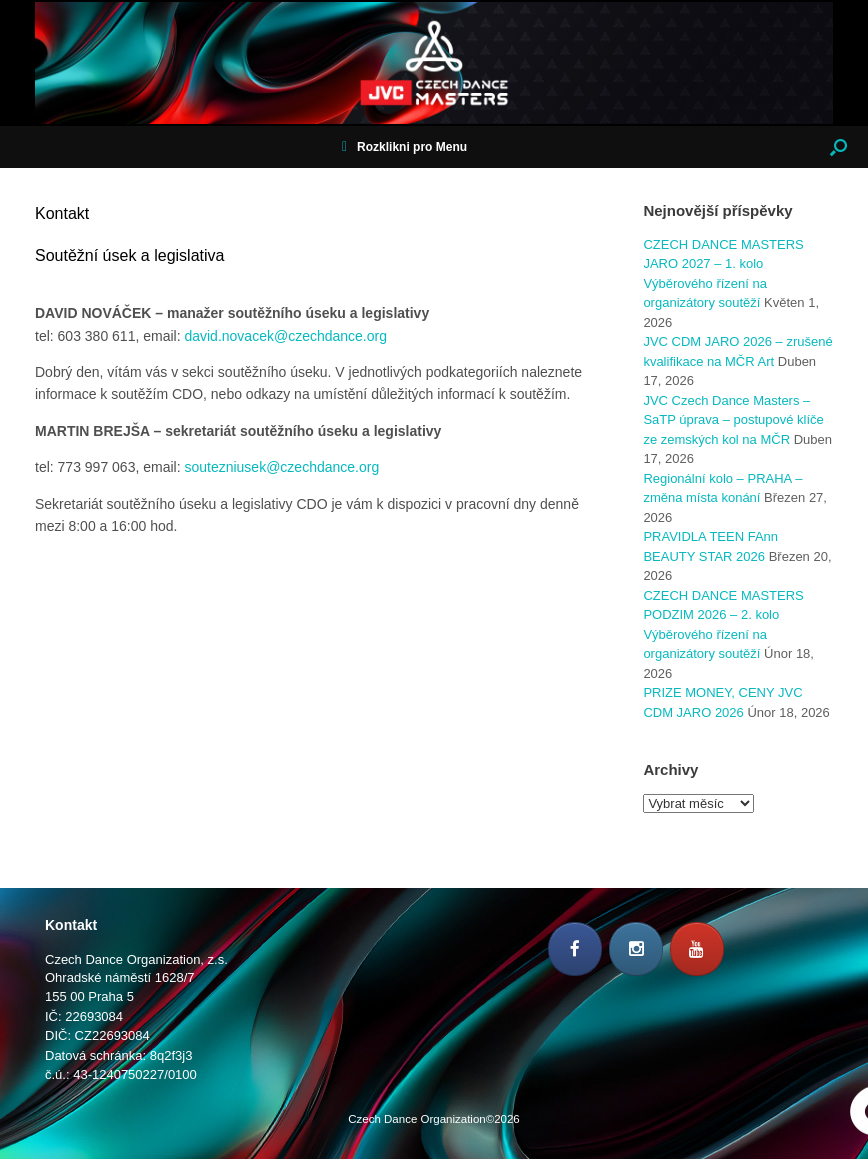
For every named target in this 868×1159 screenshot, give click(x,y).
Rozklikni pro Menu (404, 147)
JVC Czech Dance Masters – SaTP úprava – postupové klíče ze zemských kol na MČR (733, 420)
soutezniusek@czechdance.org (281, 467)
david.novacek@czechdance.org (285, 336)
